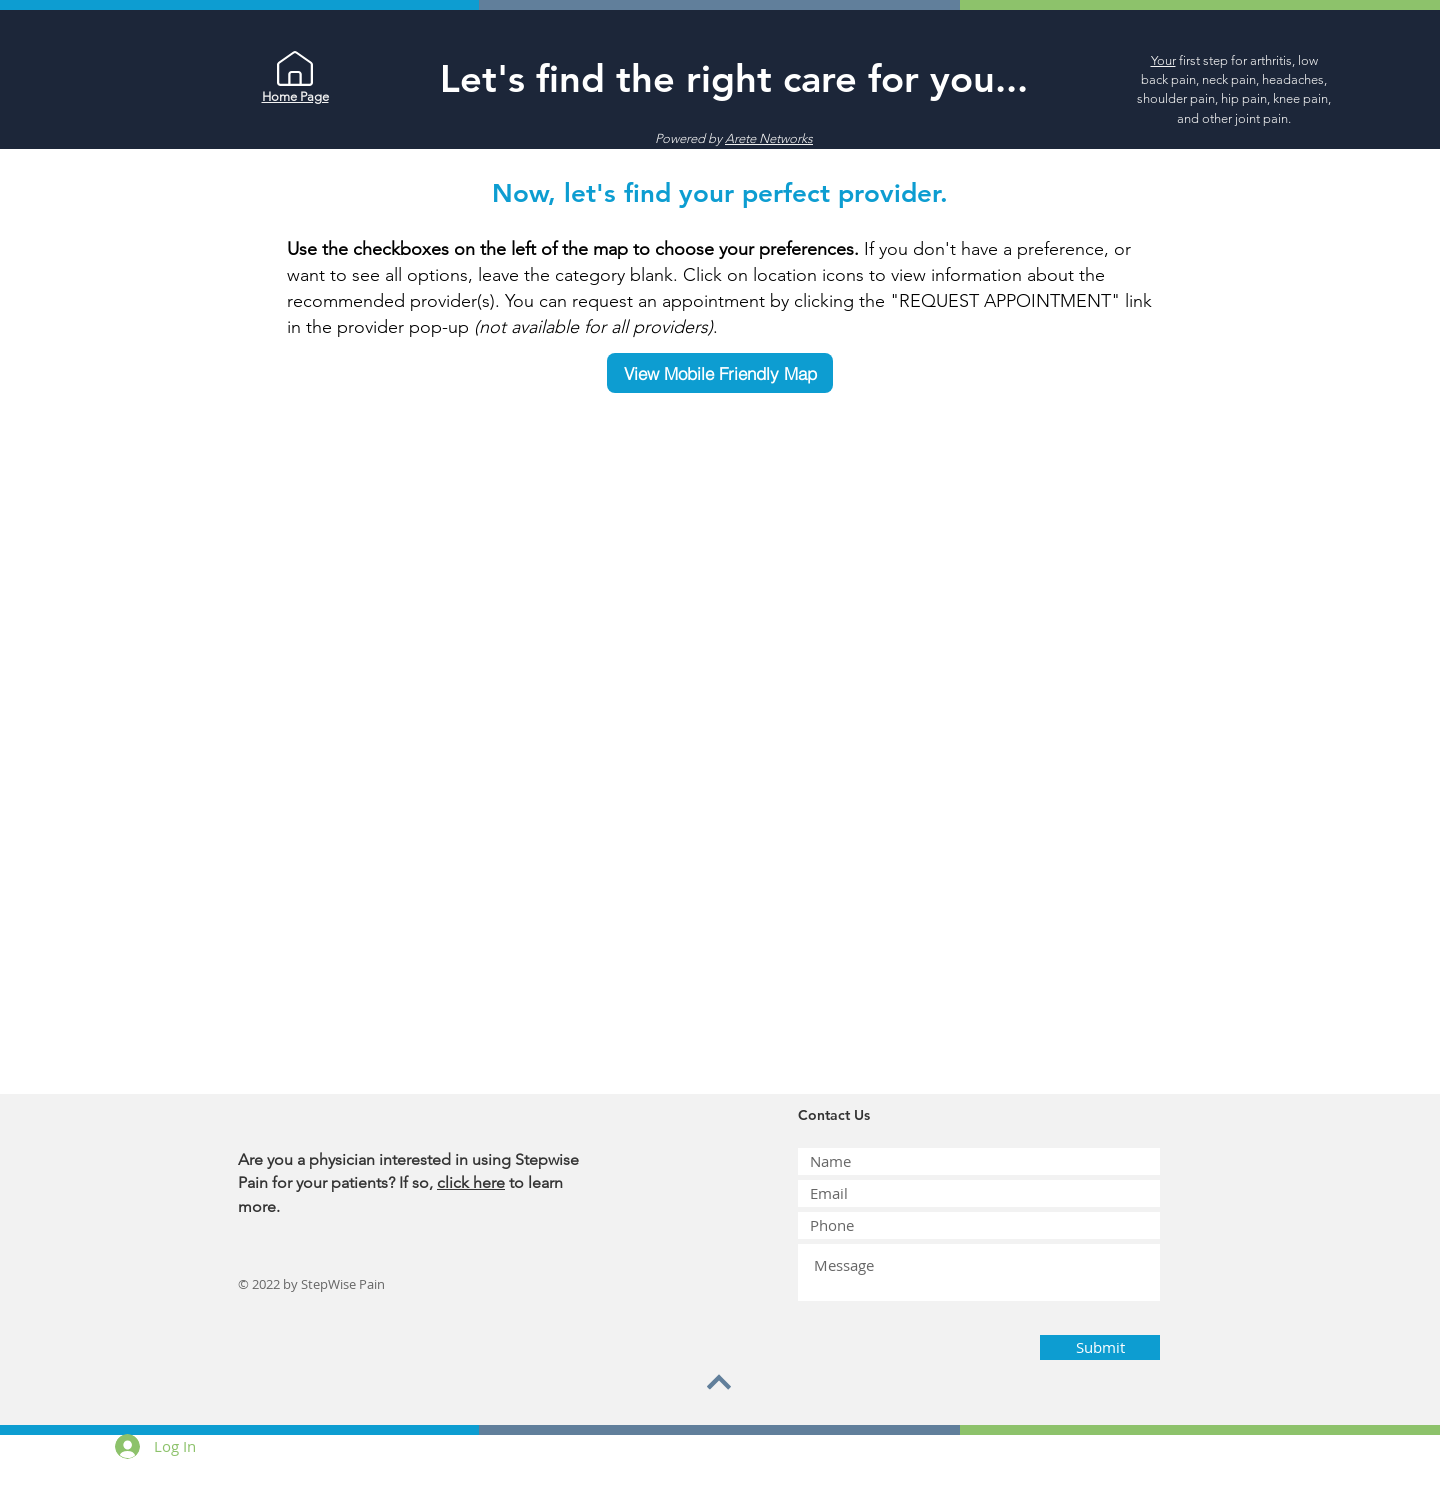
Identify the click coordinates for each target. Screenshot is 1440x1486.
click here (471, 1182)
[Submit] (1100, 1347)
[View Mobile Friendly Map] (720, 373)
